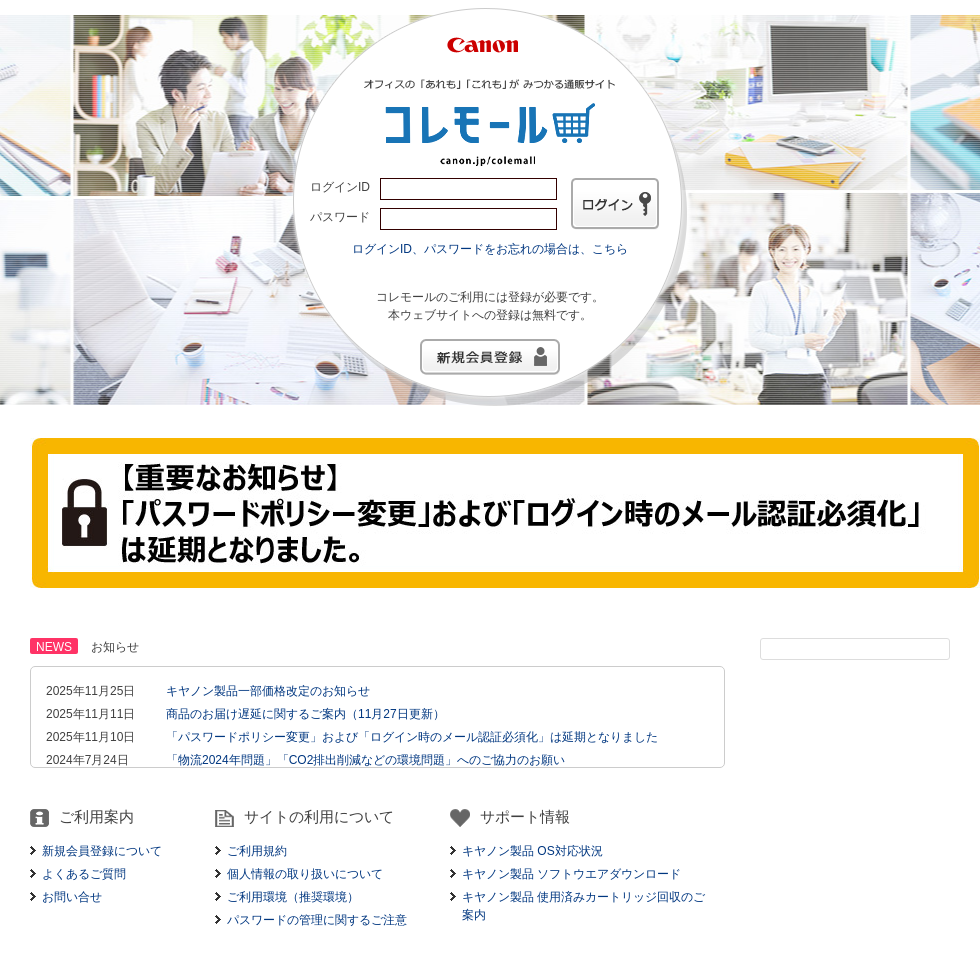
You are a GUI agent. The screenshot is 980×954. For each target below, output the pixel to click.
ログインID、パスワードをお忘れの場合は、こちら (490, 249)
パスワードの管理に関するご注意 (317, 920)
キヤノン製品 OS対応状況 (532, 851)
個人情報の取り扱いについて (305, 874)
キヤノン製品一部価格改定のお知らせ (268, 691)
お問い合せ (72, 897)
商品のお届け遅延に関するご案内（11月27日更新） (305, 714)
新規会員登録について (102, 851)
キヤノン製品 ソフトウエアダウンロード (571, 874)
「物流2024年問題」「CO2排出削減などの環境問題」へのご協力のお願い (365, 760)
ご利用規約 (257, 851)
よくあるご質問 (84, 874)
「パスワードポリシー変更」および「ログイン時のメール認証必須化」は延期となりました (412, 737)
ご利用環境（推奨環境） (293, 897)
